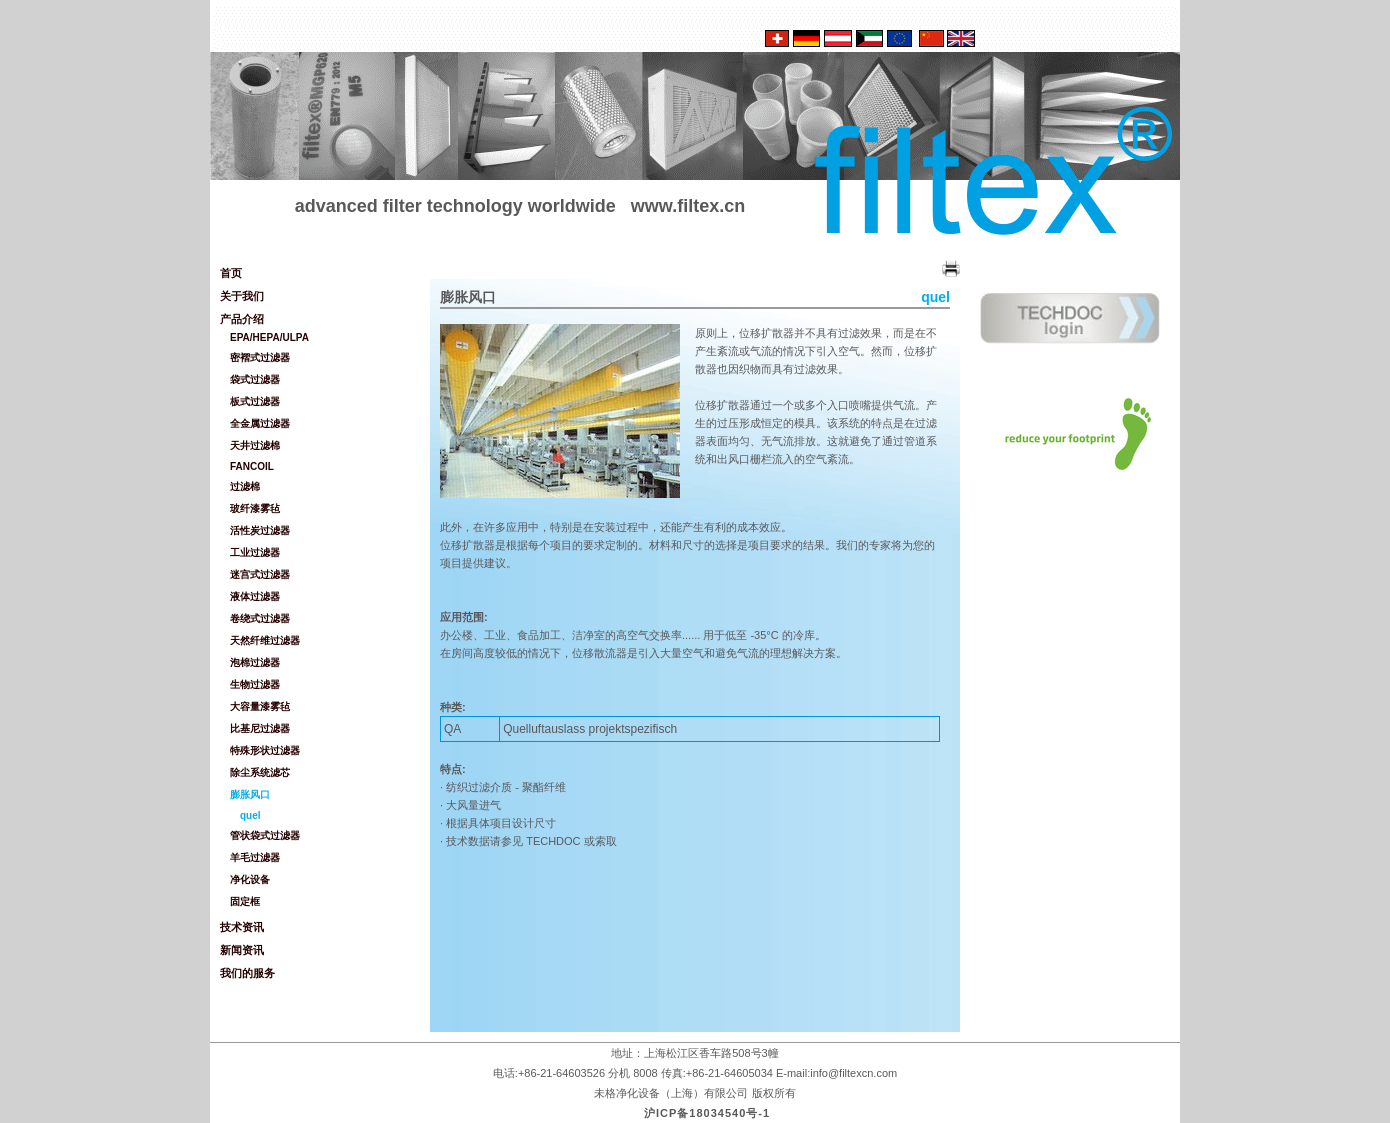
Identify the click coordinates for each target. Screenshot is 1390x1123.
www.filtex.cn (688, 206)
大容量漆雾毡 (260, 706)
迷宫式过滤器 (260, 574)
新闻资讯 (242, 950)
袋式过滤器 (255, 379)
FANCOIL (252, 466)
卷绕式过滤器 (260, 618)
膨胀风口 (250, 794)
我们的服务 (247, 973)
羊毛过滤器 (255, 857)
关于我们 (242, 296)
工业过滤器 (255, 552)
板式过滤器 (255, 401)
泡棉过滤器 (255, 662)
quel (250, 815)
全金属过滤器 (260, 423)
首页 (231, 273)
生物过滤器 (255, 684)
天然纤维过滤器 (265, 640)
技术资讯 (242, 927)
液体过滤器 (255, 596)
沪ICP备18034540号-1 (707, 1113)
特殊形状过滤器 (265, 750)
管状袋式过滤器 (265, 835)
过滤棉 (245, 486)
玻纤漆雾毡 (255, 508)
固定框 (245, 901)
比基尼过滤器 (260, 728)
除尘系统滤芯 (260, 772)
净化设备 (250, 879)
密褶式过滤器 (260, 357)
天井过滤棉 (255, 445)
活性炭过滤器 (260, 530)
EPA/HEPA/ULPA (269, 337)
